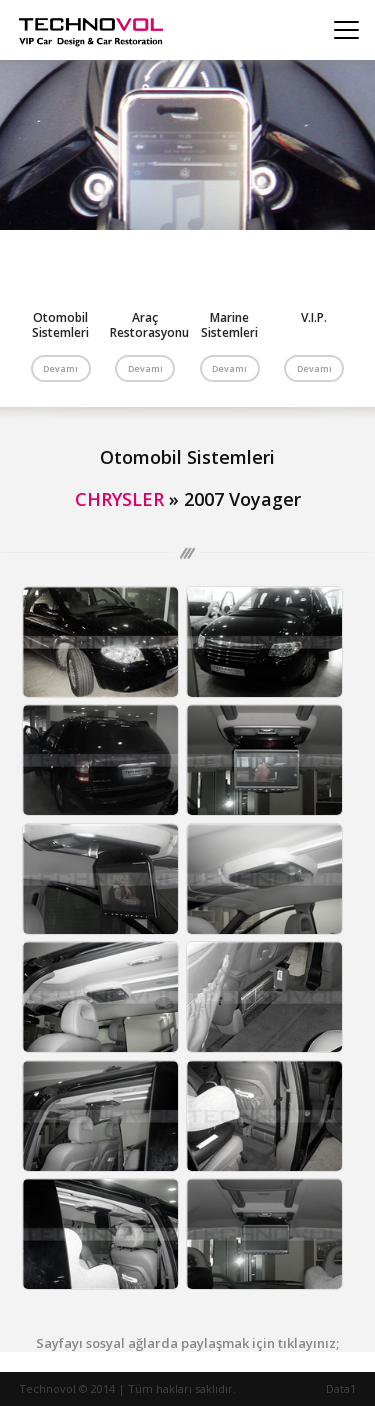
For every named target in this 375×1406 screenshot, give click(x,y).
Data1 (341, 1388)
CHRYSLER (119, 499)
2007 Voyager (242, 499)
